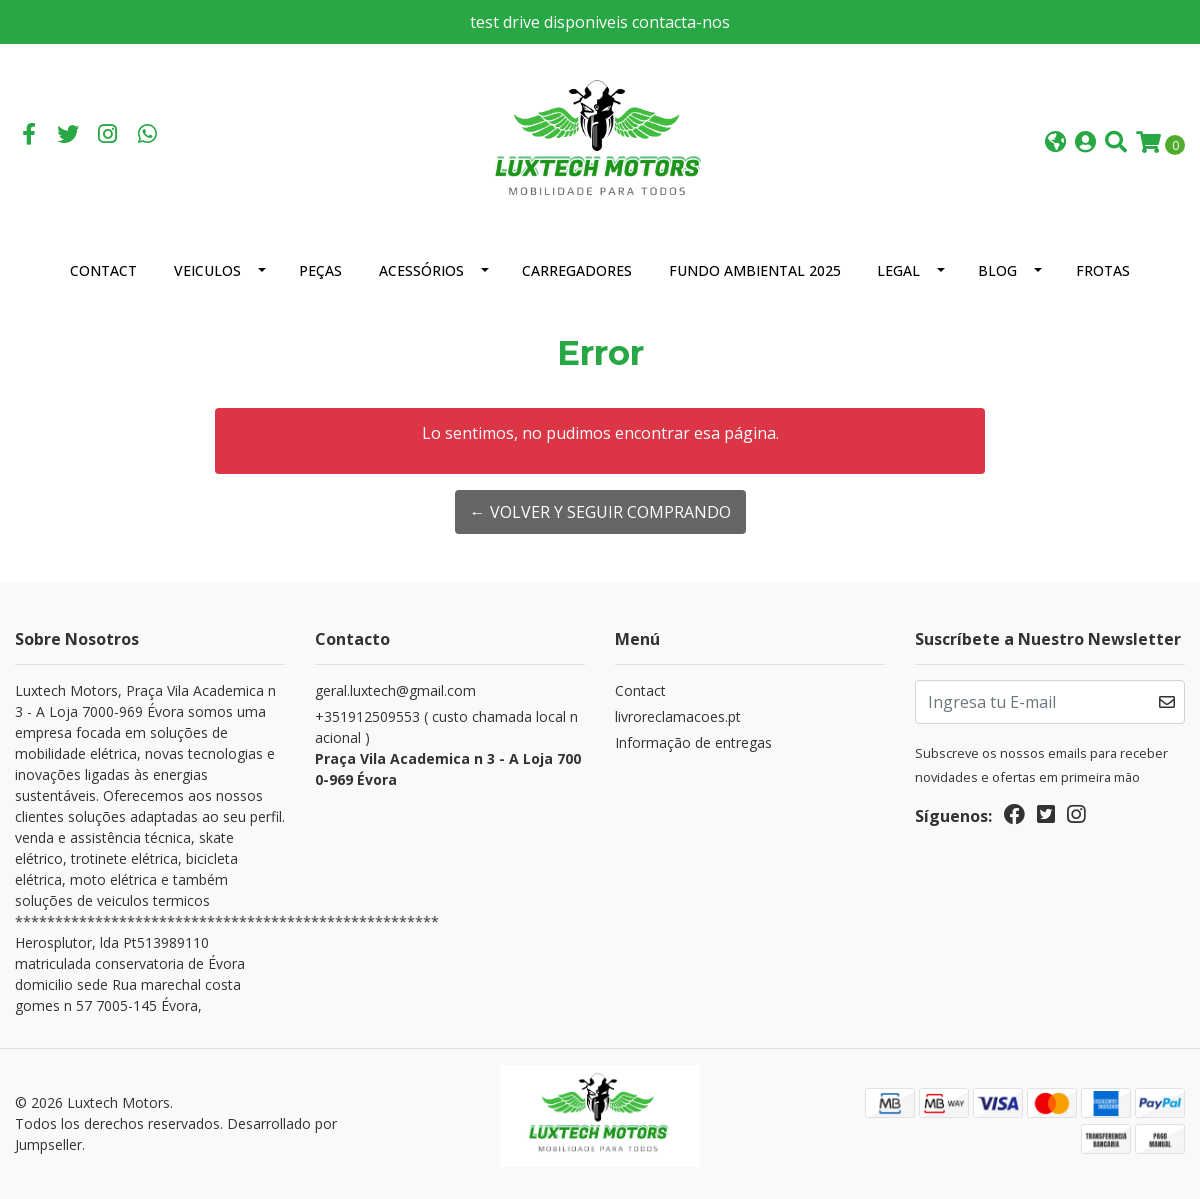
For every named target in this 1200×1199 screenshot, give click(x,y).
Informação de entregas (693, 742)
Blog (997, 270)
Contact (103, 270)
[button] (1055, 143)
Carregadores (577, 270)
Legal (898, 270)
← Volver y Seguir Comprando (600, 512)
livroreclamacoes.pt (678, 716)
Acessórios (421, 270)
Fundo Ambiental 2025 (755, 270)
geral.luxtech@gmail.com (395, 690)
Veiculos (207, 270)
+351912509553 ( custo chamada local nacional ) (450, 748)
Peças (320, 270)
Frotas (1103, 270)
